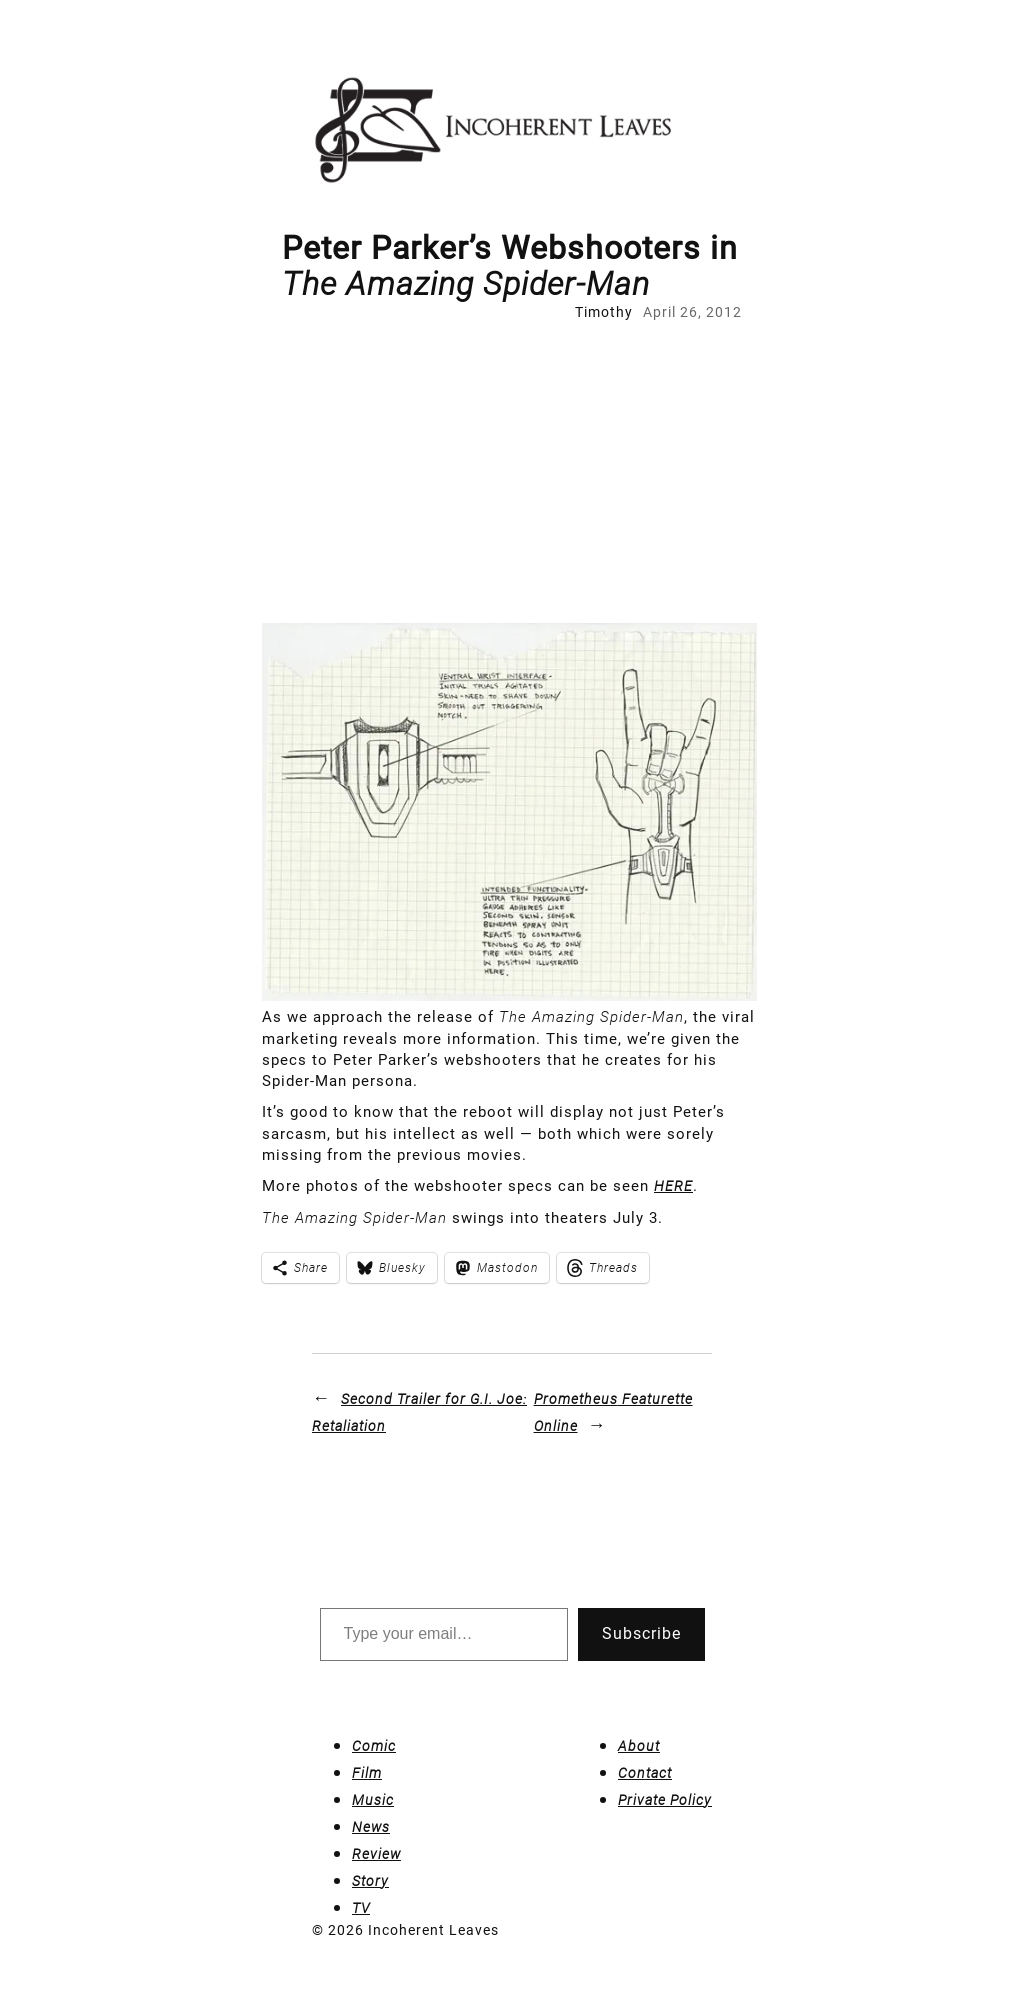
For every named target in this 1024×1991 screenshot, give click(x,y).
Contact (645, 1773)
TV (361, 1908)
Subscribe (641, 1633)
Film (367, 1773)
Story (370, 1881)
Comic (374, 1746)
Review (376, 1854)
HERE (673, 1186)
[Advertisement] (512, 473)
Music (373, 1800)
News (371, 1827)
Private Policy (665, 1800)
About (639, 1746)
